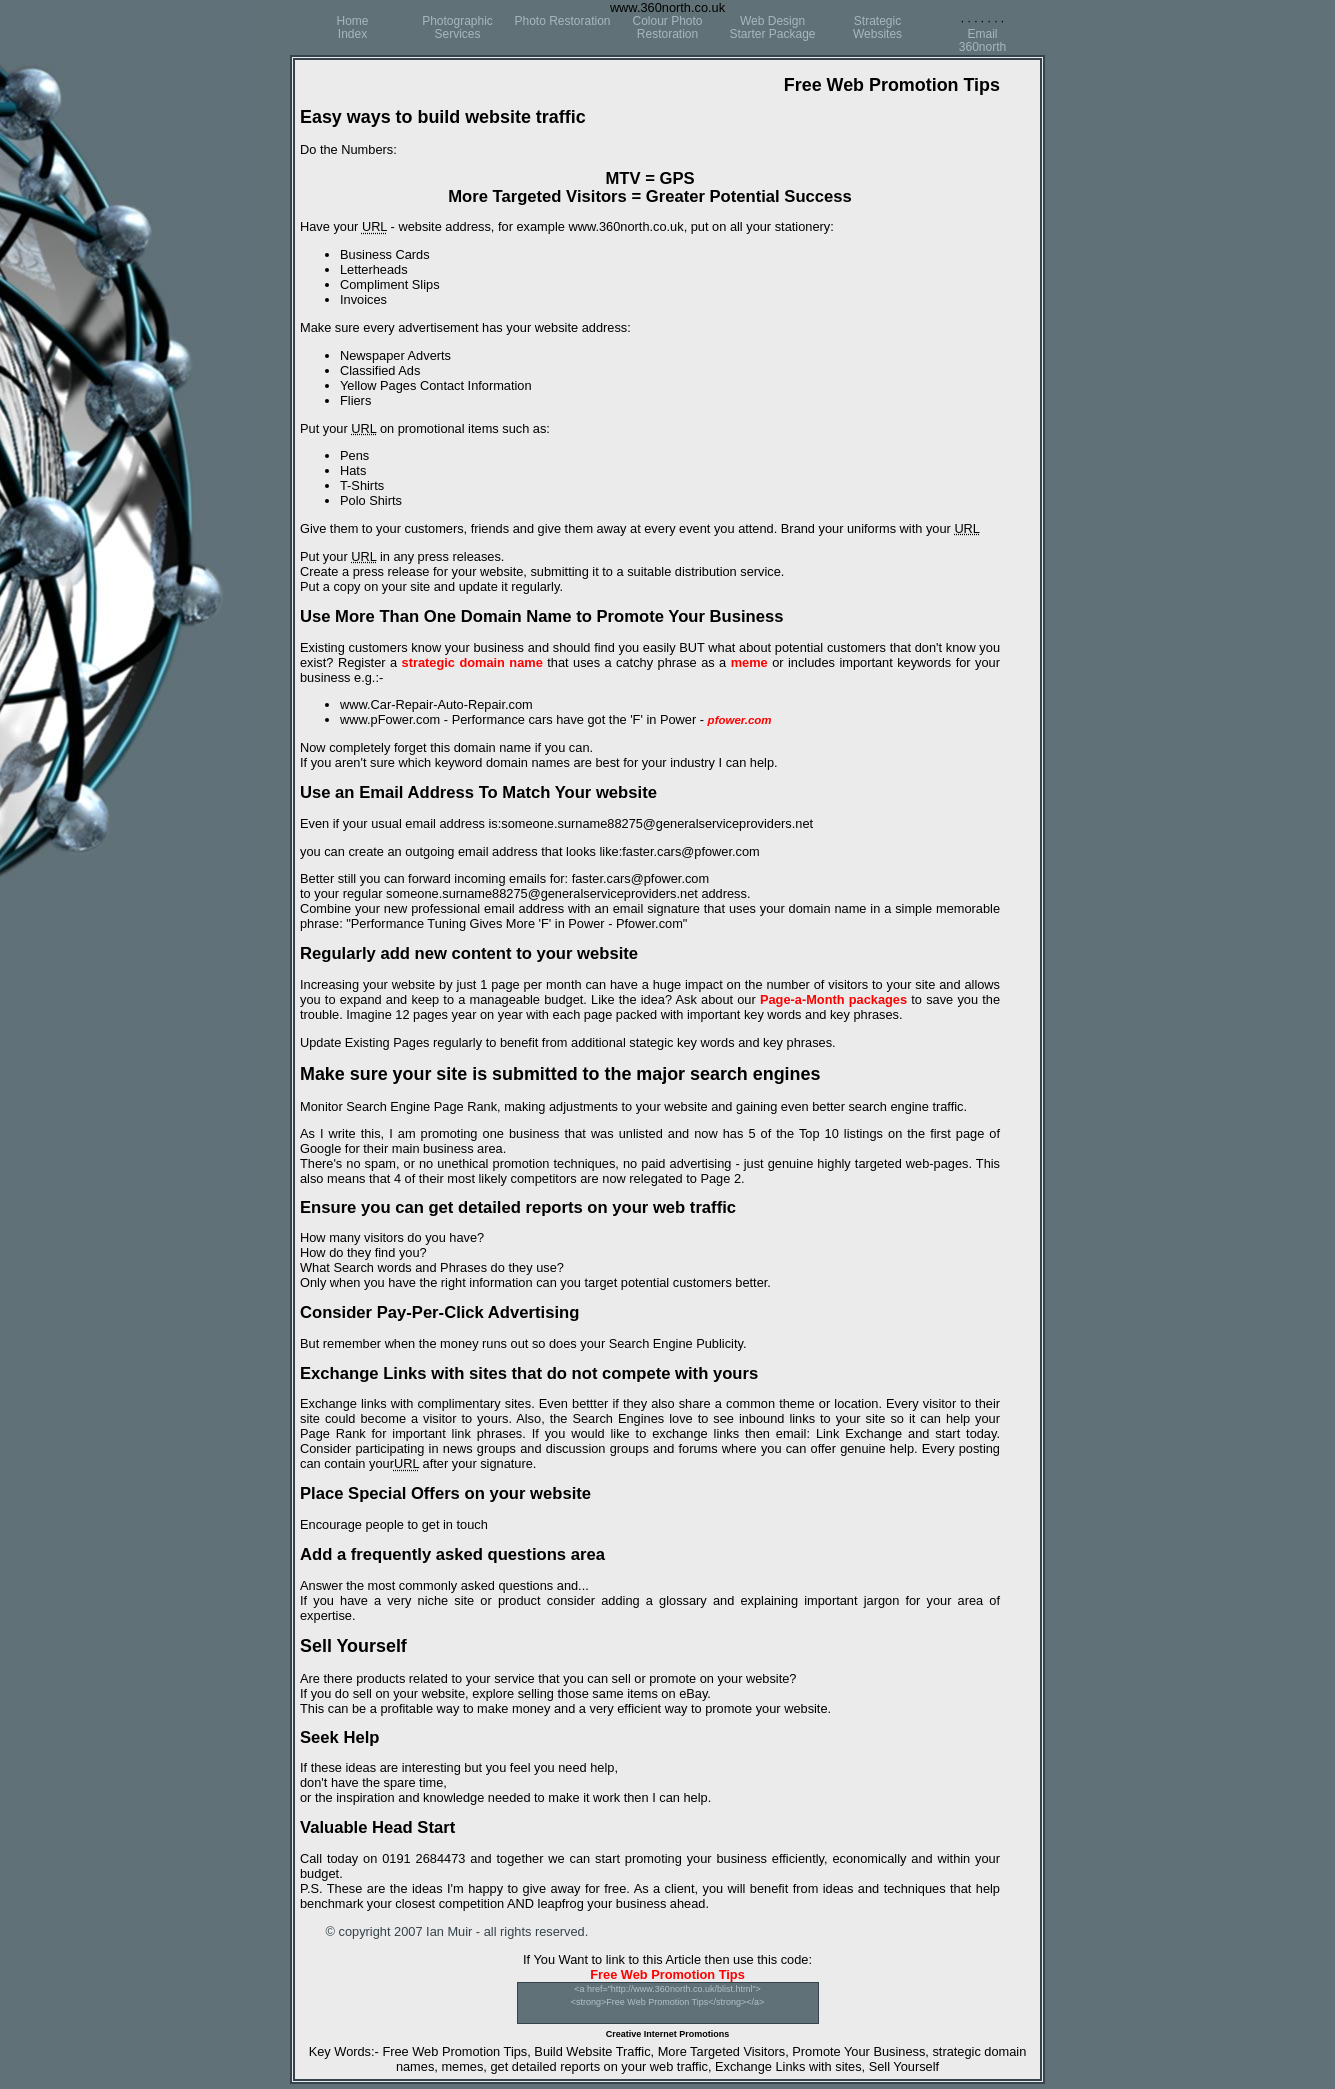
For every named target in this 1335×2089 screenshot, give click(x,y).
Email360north (982, 41)
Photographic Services (457, 28)
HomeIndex (352, 28)
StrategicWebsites (877, 28)
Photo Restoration (562, 21)
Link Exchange (859, 1433)
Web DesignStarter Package (772, 28)
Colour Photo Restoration (667, 28)
